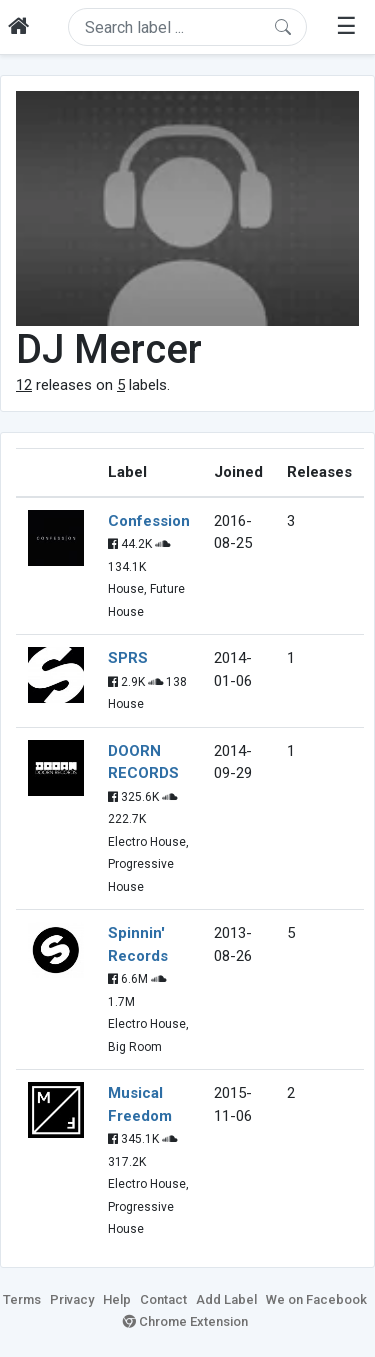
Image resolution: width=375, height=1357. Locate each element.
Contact (163, 1299)
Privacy (72, 1299)
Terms (22, 1299)
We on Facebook (316, 1299)
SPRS (128, 658)
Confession (149, 521)
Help (117, 1299)
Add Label (226, 1299)
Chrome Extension (185, 1321)
